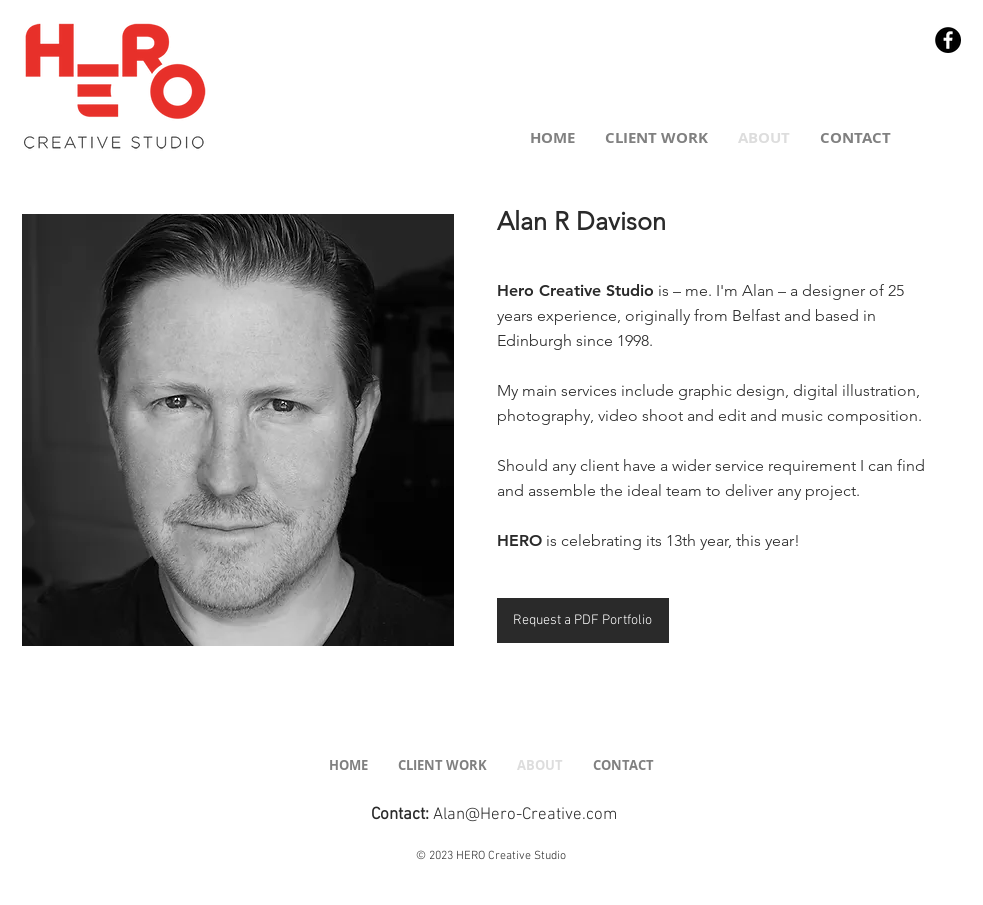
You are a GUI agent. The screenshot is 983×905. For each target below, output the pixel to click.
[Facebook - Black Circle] (948, 40)
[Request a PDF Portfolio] (583, 620)
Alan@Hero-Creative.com (525, 815)
